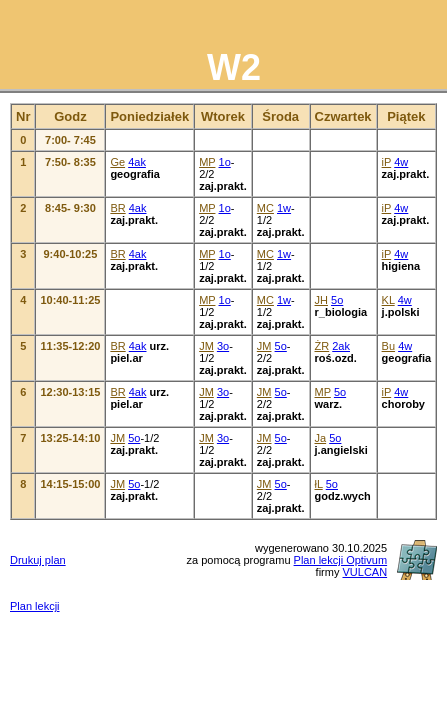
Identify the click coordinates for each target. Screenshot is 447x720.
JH (321, 300)
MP (207, 162)
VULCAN (364, 572)
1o (225, 162)
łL (319, 484)
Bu (388, 346)
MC (265, 208)
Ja (321, 438)
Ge (117, 162)
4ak (137, 162)
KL (388, 300)
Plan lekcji (35, 606)
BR (117, 208)
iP (387, 162)
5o (337, 300)
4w (401, 162)
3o (223, 346)
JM (206, 346)
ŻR (322, 346)
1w (284, 208)
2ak (341, 346)
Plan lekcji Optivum (341, 560)
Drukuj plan (38, 560)
